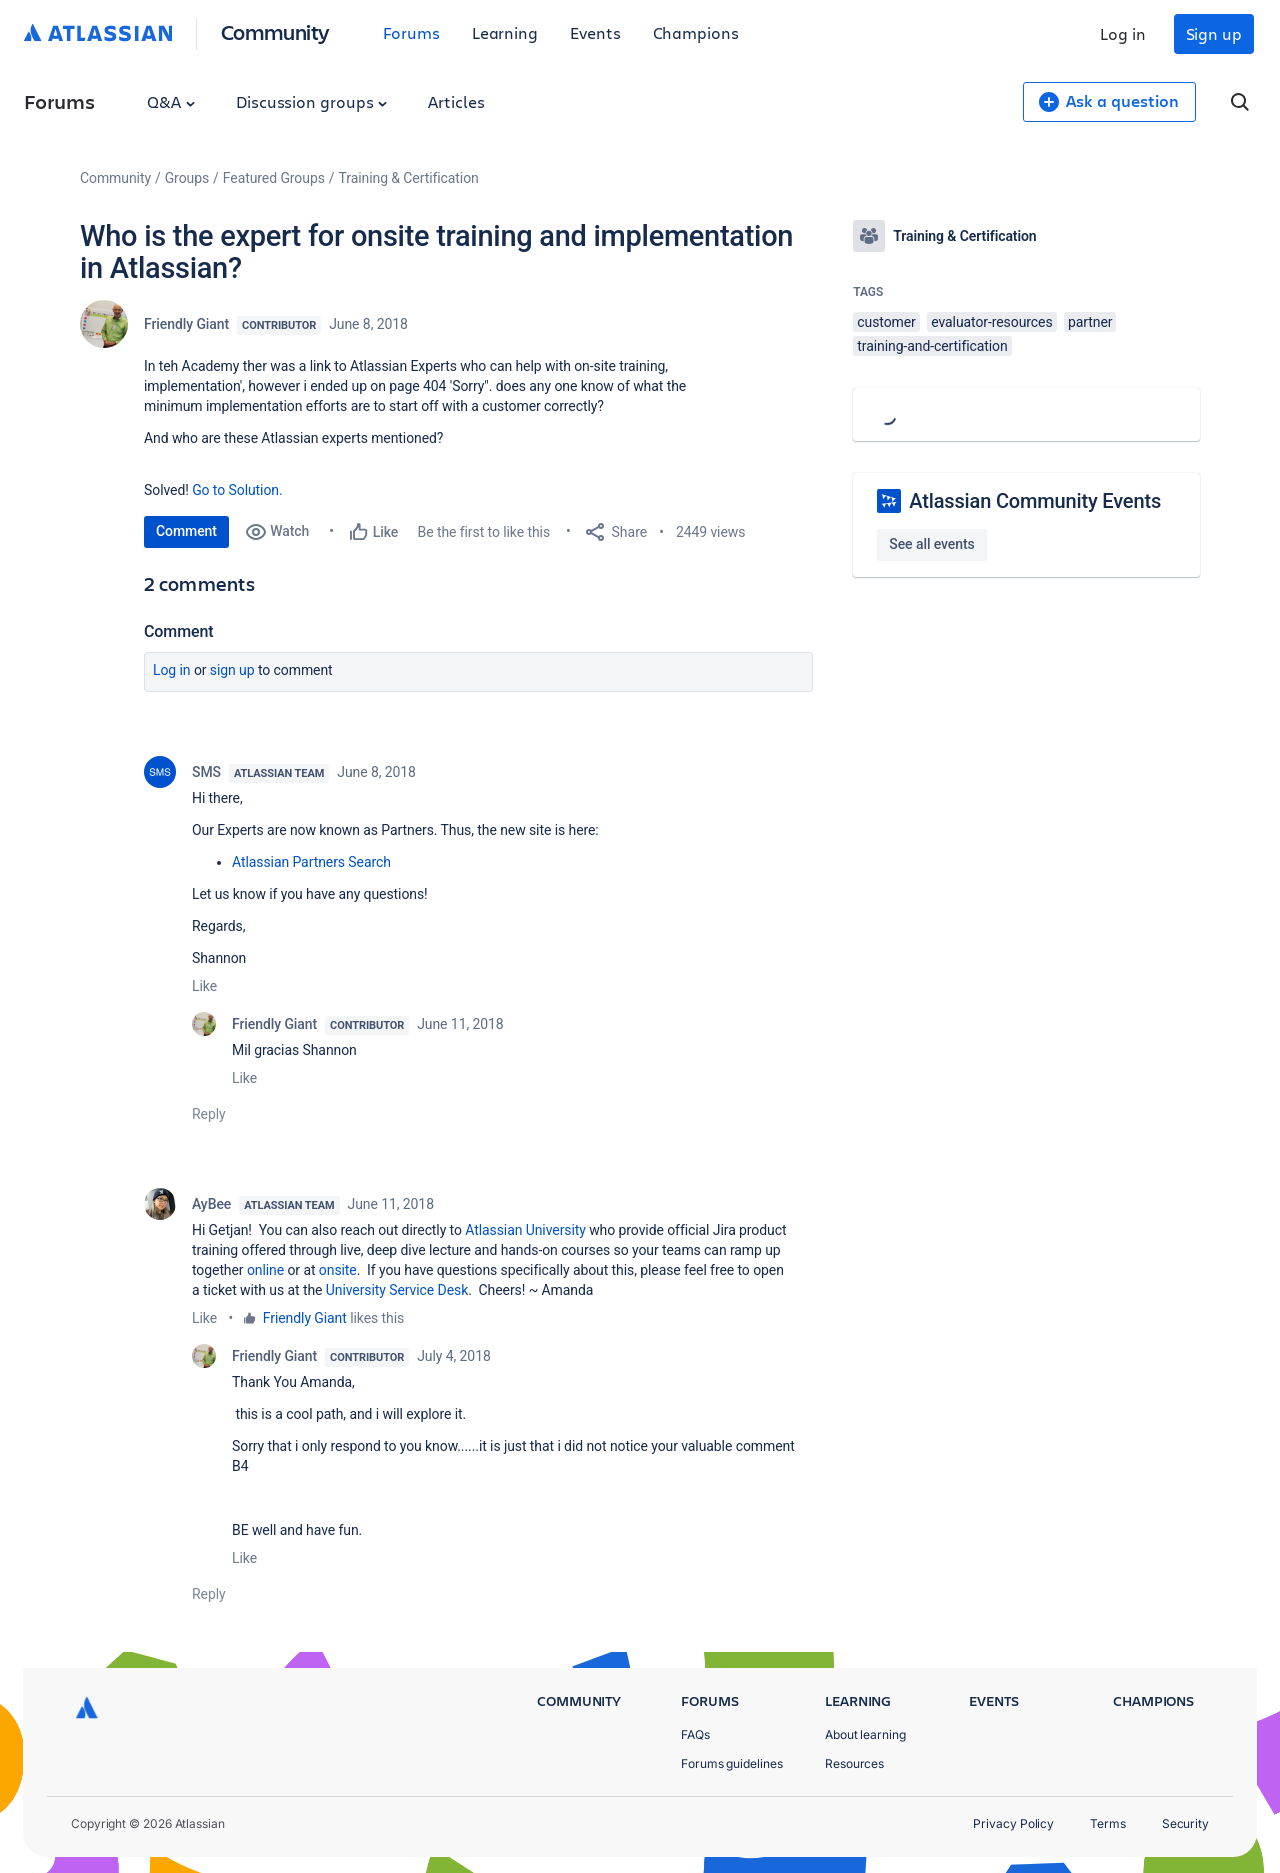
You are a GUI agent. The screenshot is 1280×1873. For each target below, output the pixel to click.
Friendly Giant (186, 324)
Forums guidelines (732, 1763)
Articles (456, 101)
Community (275, 31)
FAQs (695, 1734)
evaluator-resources (991, 322)
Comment (186, 531)
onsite (338, 1270)
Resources (854, 1763)
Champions (696, 32)
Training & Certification (409, 178)
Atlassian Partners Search (311, 862)
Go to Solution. (237, 490)
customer (886, 322)
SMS (206, 772)
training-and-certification (932, 346)
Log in (1123, 33)
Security (1185, 1823)
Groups (187, 178)
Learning (505, 32)
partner (1090, 322)
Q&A (171, 101)
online (265, 1270)
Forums (411, 32)
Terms (1108, 1823)
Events (595, 32)
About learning (865, 1734)
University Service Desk (395, 1290)
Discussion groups (312, 101)
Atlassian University (525, 1230)
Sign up (1214, 33)
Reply (209, 1114)
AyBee (211, 1204)
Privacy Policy (1013, 1823)
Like (204, 986)
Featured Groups (274, 178)
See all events (931, 544)
